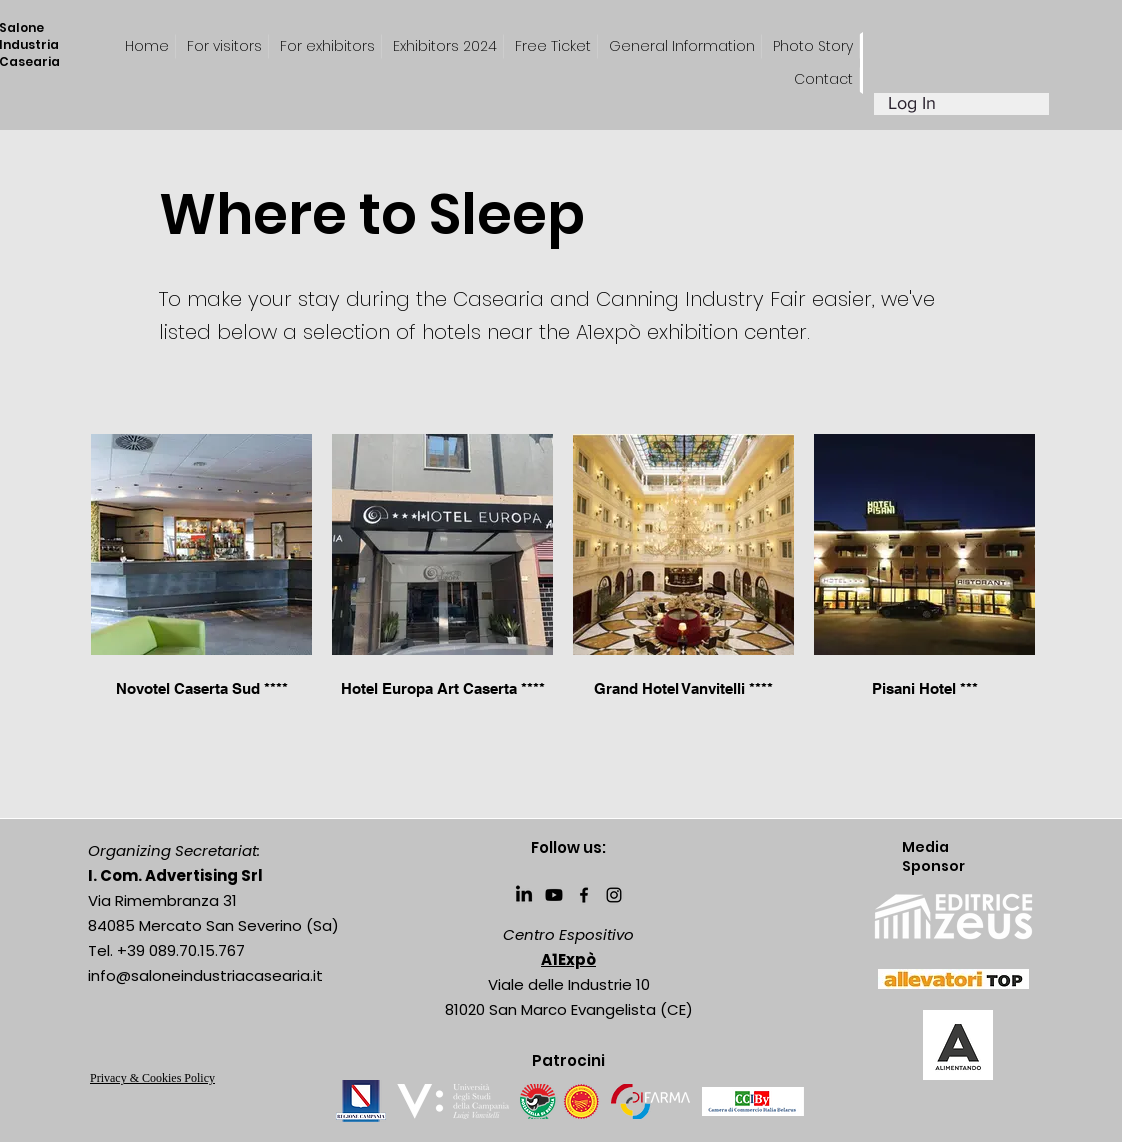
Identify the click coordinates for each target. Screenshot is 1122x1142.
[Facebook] (584, 895)
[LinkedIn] (524, 895)
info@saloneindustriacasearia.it (205, 975)
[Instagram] (614, 895)
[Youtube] (554, 895)
